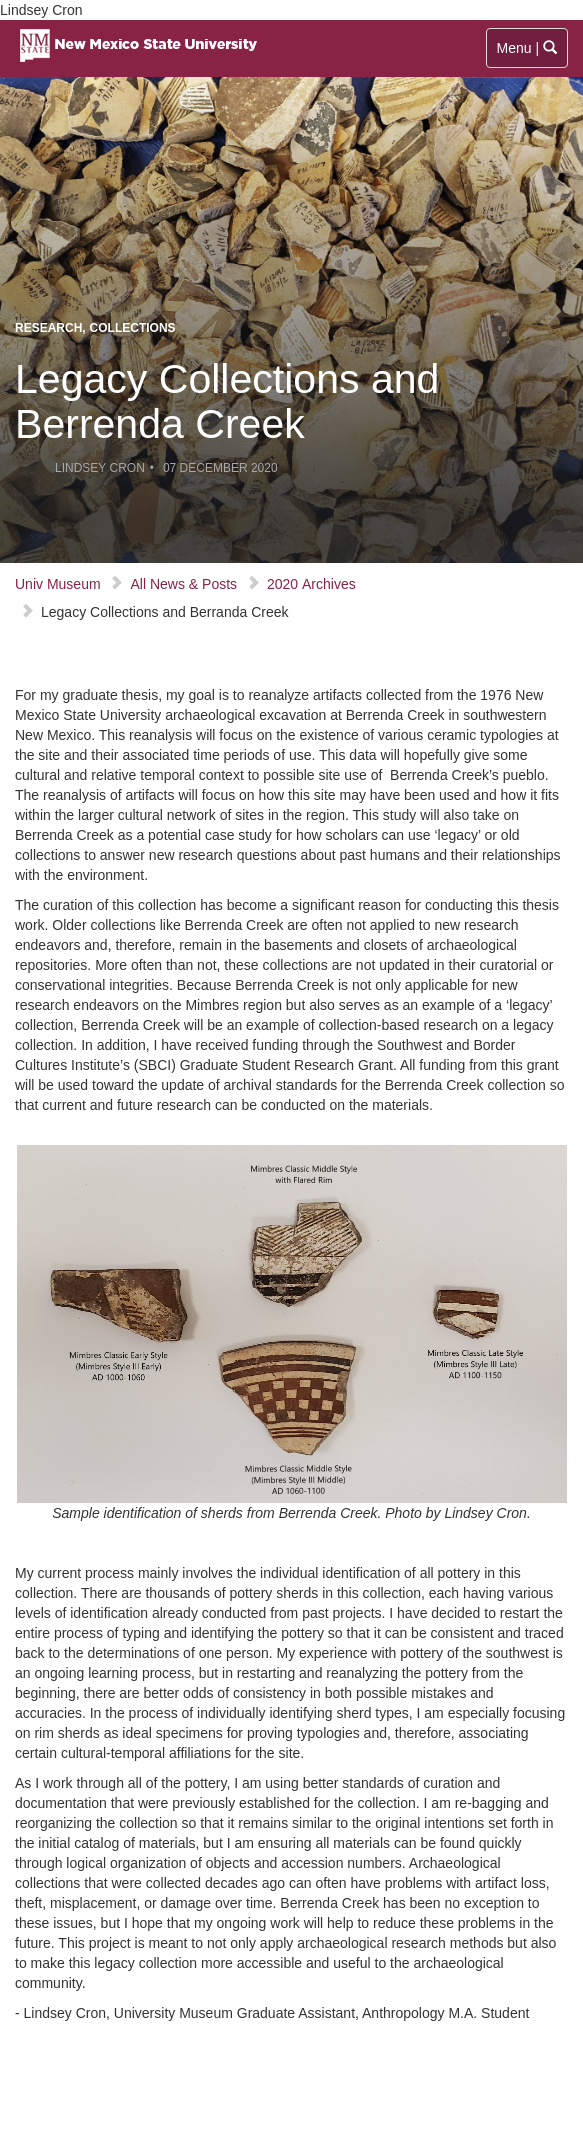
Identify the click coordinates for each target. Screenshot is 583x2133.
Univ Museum (58, 584)
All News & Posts (183, 584)
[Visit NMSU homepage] (138, 25)
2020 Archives (311, 584)
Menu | (528, 52)
